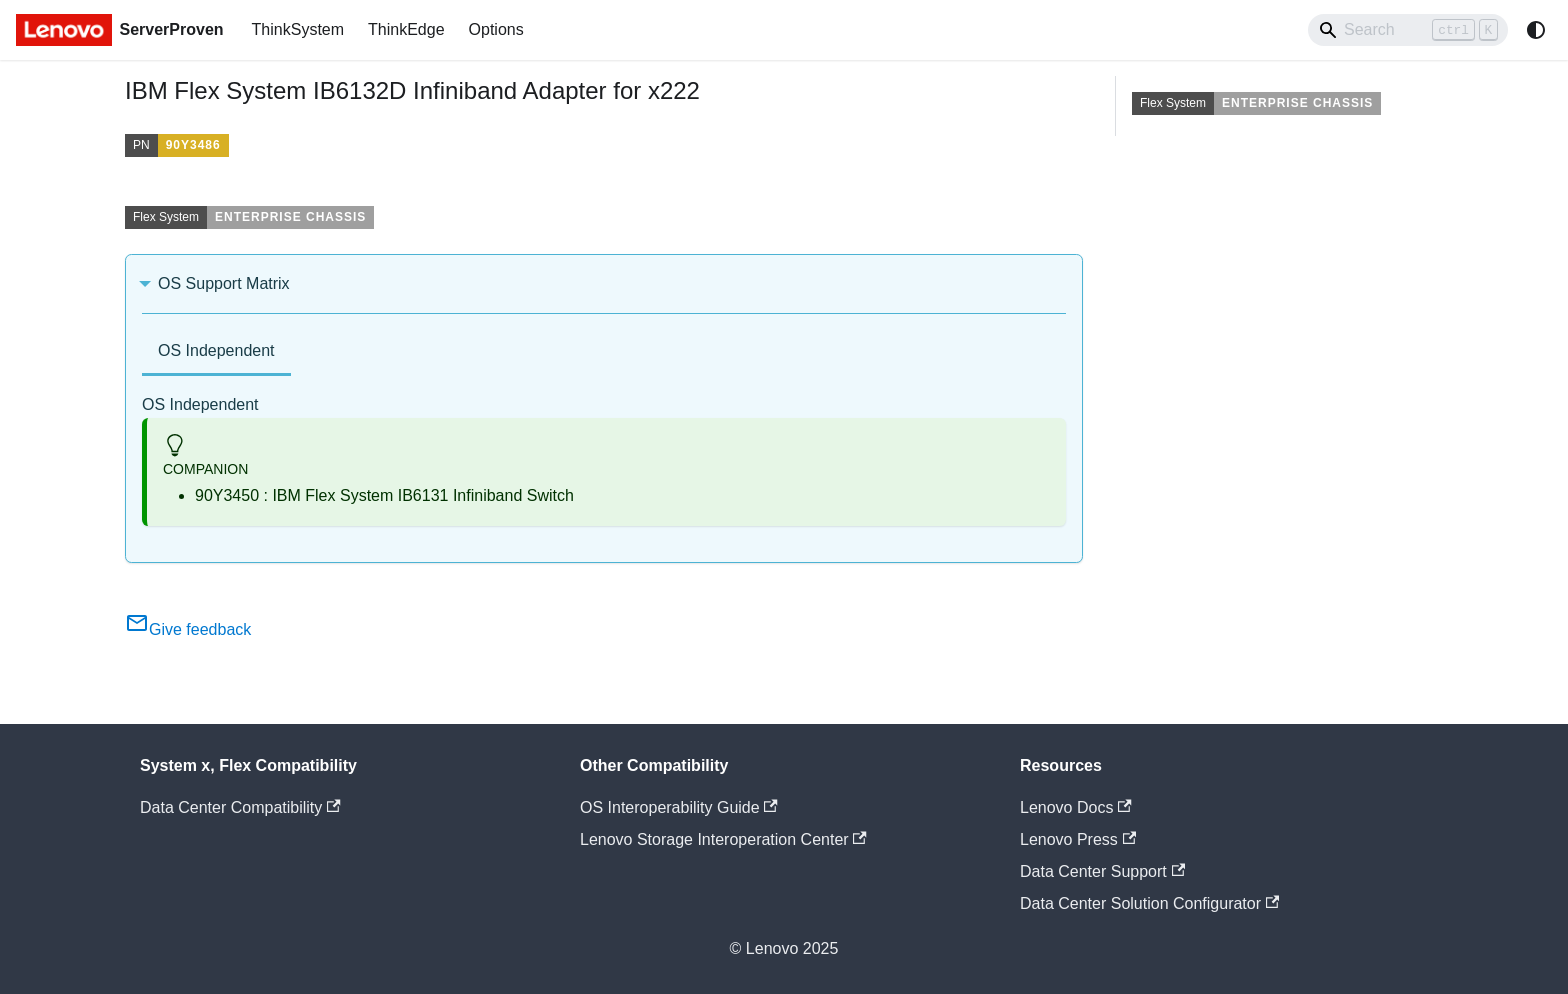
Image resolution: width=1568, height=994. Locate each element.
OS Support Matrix (224, 283)
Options (496, 29)
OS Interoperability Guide (679, 807)
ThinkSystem (298, 29)
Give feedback (188, 629)
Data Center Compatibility (240, 807)
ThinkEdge (406, 29)
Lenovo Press (1078, 839)
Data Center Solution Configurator (1149, 903)
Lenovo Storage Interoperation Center (723, 839)
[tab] (216, 352)
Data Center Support (1102, 871)
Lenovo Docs (1076, 807)
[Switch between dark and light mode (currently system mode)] (1536, 30)
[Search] (1408, 30)
